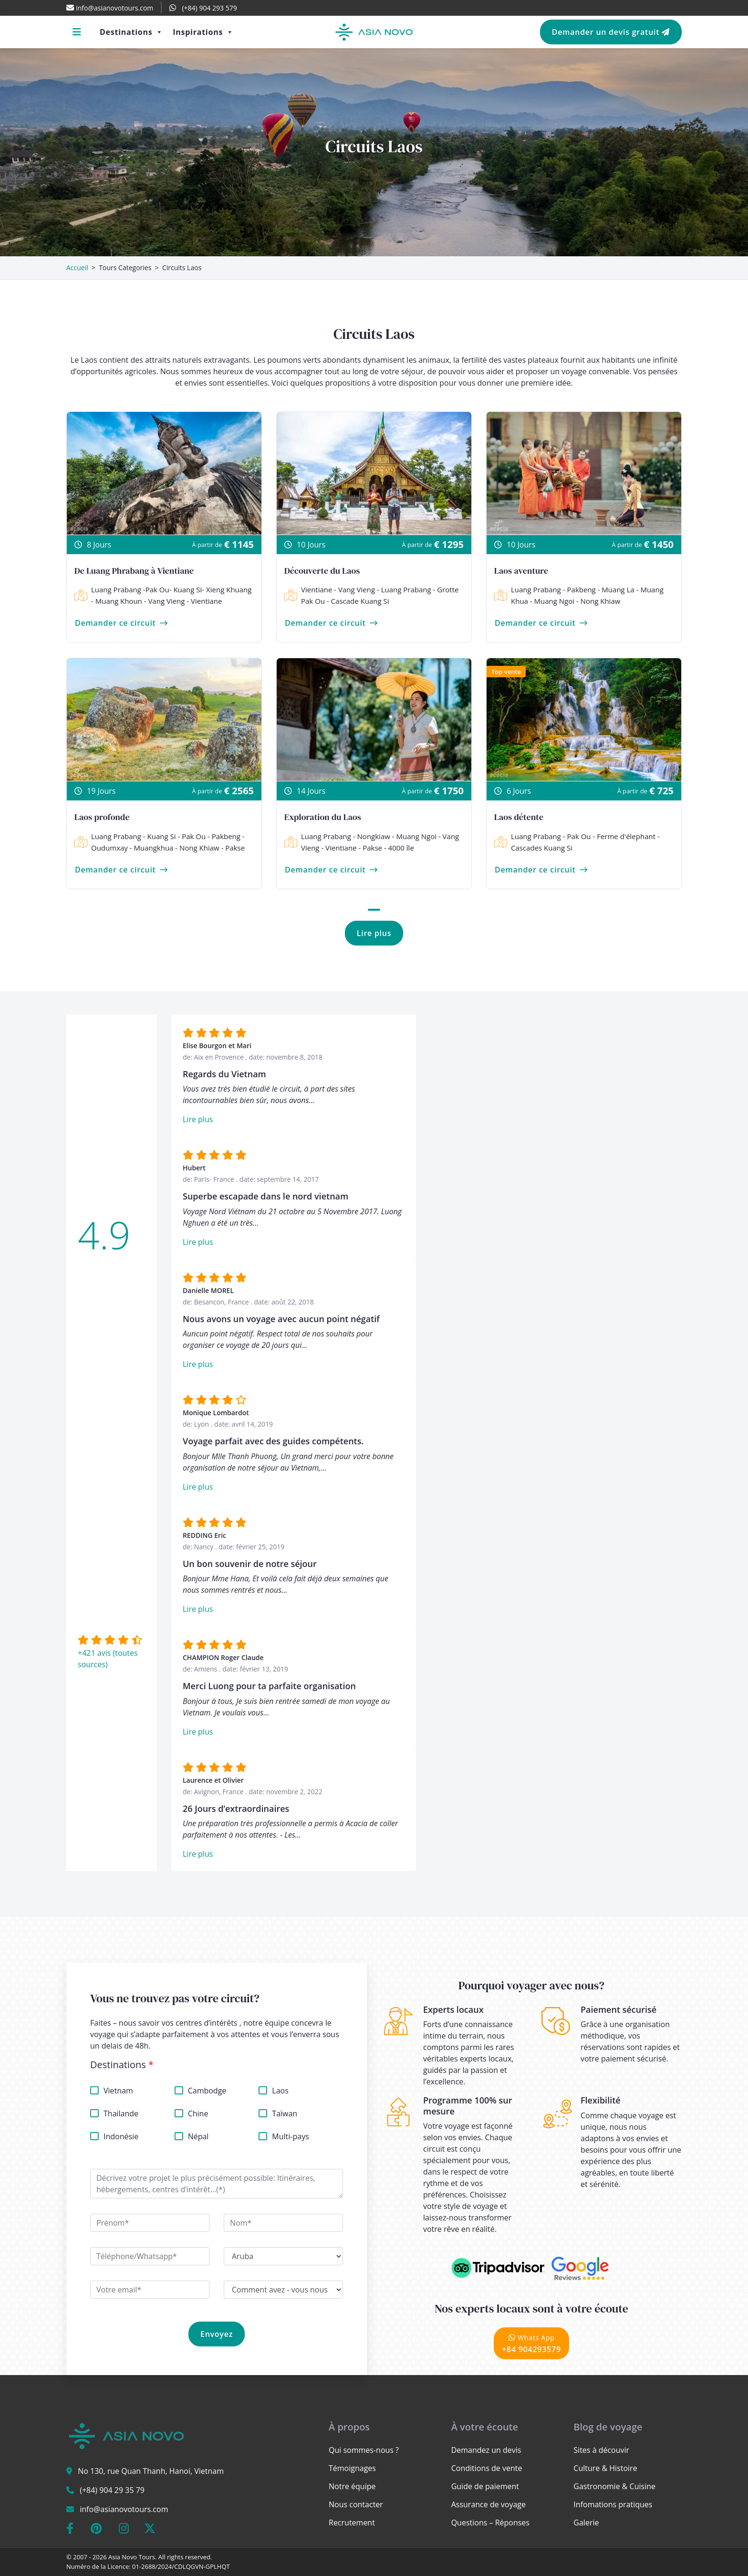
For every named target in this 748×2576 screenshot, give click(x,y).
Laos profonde (102, 817)
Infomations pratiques (612, 2504)
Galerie (586, 2522)
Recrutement (352, 2522)
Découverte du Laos (322, 571)
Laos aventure (521, 571)
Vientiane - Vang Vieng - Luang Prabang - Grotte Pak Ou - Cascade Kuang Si (371, 595)
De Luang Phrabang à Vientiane (134, 571)
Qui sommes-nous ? (364, 2450)
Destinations (131, 32)
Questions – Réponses (490, 2522)
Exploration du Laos (322, 817)
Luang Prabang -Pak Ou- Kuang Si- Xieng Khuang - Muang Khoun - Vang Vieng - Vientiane (162, 595)
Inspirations (203, 32)
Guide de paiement (485, 2486)
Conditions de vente (486, 2468)
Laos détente (518, 817)
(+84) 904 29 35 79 (112, 2490)
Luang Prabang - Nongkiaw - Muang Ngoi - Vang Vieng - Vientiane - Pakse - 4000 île (371, 841)
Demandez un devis (486, 2450)
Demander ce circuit (121, 623)
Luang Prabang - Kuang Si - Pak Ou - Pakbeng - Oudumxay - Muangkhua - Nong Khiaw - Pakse (159, 841)
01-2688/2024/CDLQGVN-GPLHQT (181, 2566)
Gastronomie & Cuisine (614, 2486)
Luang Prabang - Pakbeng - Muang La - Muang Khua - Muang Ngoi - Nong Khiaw (579, 595)
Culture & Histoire (605, 2468)
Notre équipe (352, 2486)
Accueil (77, 267)
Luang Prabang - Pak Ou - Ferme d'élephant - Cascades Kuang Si (577, 841)
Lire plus (374, 933)
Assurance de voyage (488, 2504)
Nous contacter (356, 2504)
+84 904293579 (531, 2343)
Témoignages (352, 2468)
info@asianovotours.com (124, 2509)
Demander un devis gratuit (611, 32)
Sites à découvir (601, 2450)
